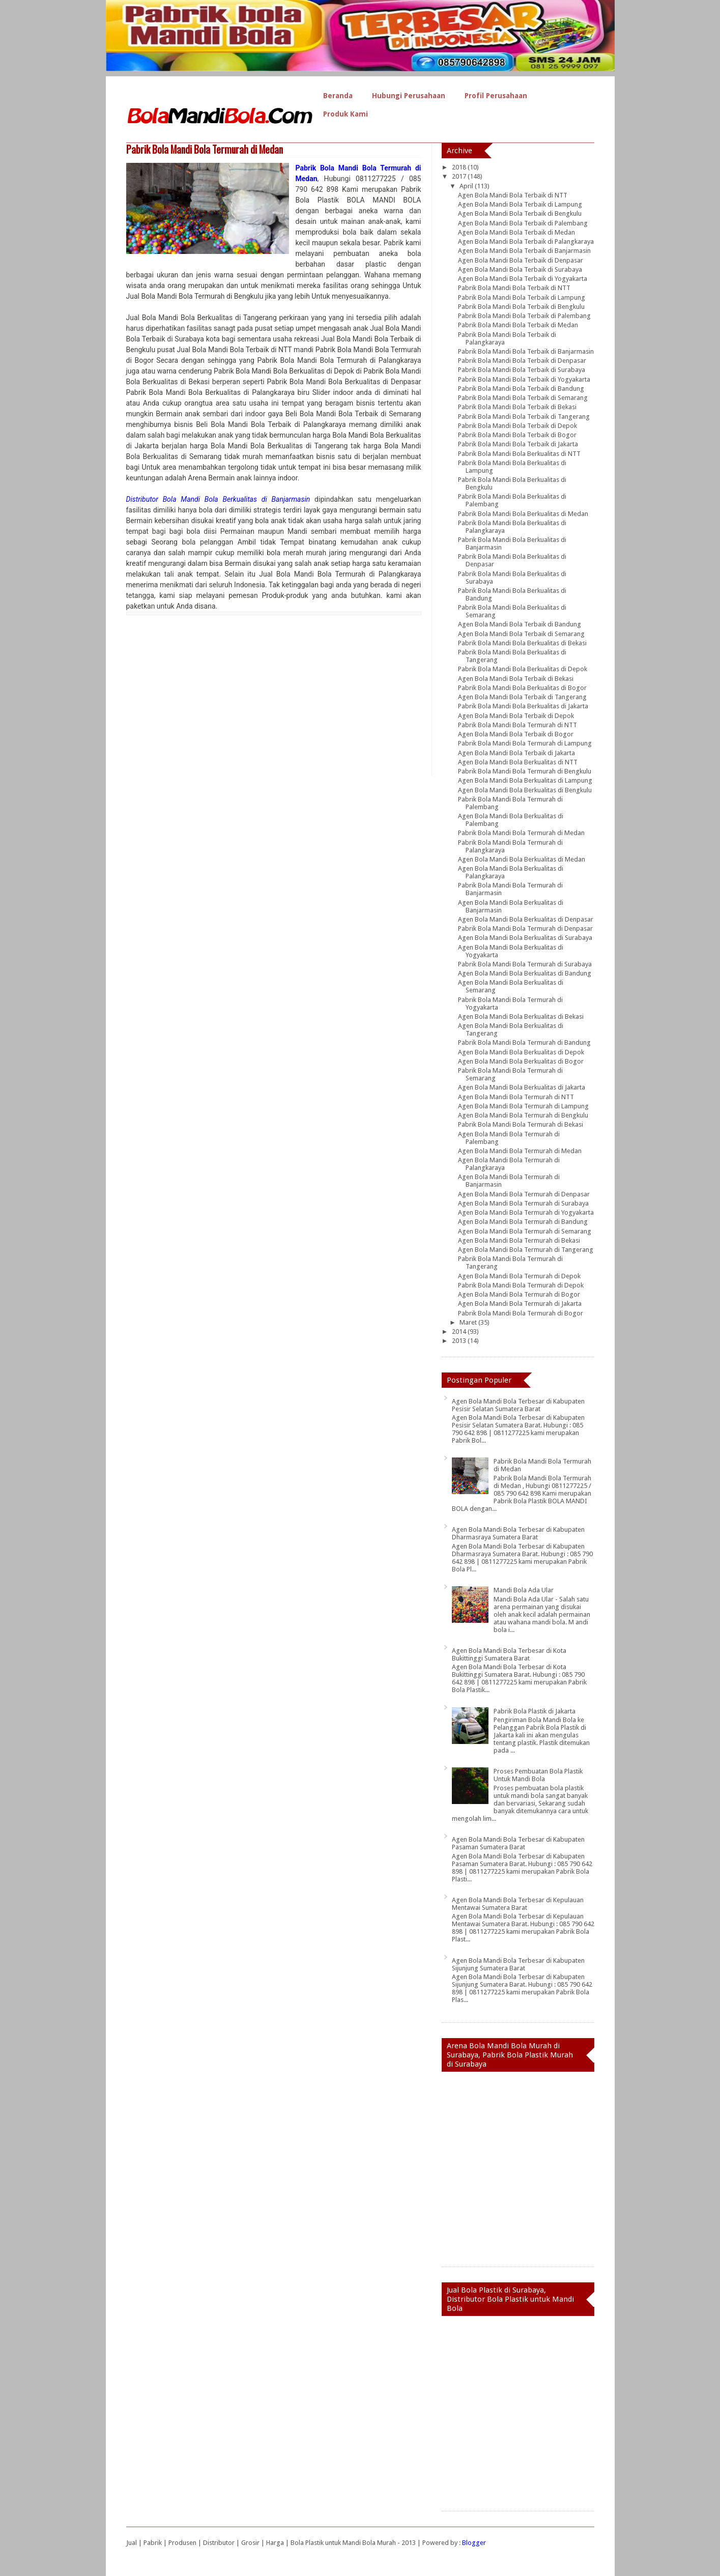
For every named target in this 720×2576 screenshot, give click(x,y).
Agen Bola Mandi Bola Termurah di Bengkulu (523, 1115)
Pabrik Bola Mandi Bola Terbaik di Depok (517, 426)
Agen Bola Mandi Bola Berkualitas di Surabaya (525, 937)
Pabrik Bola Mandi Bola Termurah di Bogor (520, 1313)
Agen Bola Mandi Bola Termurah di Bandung (523, 1221)
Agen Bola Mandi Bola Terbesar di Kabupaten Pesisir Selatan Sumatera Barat (518, 1405)
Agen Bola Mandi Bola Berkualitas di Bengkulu (525, 790)
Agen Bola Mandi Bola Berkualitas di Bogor (521, 1061)
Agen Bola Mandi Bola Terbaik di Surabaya (520, 269)
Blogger (474, 2542)
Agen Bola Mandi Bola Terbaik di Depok (516, 716)
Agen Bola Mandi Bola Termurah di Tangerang (525, 1249)
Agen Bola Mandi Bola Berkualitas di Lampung (525, 780)
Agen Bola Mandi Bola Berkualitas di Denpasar (525, 919)
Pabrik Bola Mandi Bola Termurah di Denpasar (525, 928)
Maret (468, 1322)
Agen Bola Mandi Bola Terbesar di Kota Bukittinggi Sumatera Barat (509, 1654)
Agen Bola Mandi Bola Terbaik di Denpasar (520, 260)
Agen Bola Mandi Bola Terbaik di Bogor (515, 734)
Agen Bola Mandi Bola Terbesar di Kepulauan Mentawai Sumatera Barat (518, 1903)
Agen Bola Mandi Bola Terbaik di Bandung (519, 624)
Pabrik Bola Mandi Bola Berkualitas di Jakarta (523, 706)
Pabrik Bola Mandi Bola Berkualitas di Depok (522, 669)
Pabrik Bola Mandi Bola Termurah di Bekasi (520, 1124)
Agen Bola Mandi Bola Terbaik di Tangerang (522, 697)
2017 (460, 176)
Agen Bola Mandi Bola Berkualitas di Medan (521, 859)
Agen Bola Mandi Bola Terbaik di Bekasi (515, 678)
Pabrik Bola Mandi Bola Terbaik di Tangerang (524, 416)
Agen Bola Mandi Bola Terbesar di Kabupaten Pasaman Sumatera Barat (518, 1843)
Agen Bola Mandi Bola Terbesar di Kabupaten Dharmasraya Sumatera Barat (518, 1533)
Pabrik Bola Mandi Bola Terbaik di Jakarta (518, 444)
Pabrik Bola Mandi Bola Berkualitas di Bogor (522, 688)
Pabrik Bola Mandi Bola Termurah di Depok (521, 1285)
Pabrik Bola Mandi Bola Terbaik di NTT (514, 288)
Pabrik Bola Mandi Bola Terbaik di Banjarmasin (526, 351)
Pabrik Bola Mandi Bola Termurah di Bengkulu (524, 771)
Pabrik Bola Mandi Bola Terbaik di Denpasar (522, 360)
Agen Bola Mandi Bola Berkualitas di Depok (521, 1052)
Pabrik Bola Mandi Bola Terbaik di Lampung (521, 297)
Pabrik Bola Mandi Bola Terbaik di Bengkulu (521, 306)
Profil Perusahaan (496, 96)
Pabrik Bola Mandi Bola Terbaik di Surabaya (521, 370)
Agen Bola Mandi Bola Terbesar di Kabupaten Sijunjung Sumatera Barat (518, 1964)
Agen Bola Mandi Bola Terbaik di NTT (512, 195)
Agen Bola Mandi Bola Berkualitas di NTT (518, 762)
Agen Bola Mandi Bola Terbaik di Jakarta (516, 753)
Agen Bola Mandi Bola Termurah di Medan (520, 1151)
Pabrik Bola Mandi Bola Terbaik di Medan (518, 325)
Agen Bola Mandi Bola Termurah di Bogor (519, 1294)
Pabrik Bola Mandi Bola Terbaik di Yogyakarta (524, 379)
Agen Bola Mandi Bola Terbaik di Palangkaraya (526, 241)
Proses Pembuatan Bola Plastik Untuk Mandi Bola (538, 1775)
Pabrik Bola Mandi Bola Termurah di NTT (517, 725)
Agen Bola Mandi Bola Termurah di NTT (516, 1097)
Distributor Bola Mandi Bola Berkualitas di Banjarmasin (218, 499)
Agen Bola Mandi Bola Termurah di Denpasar (524, 1194)
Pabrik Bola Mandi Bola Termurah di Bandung (524, 1042)
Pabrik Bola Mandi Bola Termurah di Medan (204, 149)
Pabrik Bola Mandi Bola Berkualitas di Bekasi (522, 643)
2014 (460, 1331)
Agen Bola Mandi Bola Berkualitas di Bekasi (521, 1016)
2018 (460, 167)
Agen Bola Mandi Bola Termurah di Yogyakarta (526, 1212)
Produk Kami (345, 114)
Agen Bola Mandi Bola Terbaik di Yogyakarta (522, 278)
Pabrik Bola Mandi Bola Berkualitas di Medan (523, 514)
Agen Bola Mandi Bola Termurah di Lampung (523, 1106)
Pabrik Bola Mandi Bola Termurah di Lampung (525, 743)
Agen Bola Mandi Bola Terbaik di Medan (516, 232)
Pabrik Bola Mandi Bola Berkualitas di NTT (519, 453)
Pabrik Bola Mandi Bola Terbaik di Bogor (517, 435)
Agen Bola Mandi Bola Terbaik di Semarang (521, 634)
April (467, 186)
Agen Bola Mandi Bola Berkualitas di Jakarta (521, 1087)
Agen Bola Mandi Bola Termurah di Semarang (524, 1231)
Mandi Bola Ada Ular (524, 1590)
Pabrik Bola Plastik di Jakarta (534, 1711)
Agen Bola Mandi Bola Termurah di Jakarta (520, 1303)
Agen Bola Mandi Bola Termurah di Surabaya (523, 1203)
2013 (460, 1340)
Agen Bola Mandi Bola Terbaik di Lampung (520, 204)
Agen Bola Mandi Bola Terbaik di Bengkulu (520, 213)
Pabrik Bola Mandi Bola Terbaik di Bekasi (517, 407)
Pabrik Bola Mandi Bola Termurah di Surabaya (525, 964)
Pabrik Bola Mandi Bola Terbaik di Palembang (524, 316)
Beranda (338, 96)
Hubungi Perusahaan (408, 96)
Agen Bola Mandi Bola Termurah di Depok (519, 1276)
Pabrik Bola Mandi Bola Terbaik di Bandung (521, 388)
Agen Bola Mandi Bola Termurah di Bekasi (519, 1240)
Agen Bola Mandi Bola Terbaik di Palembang (523, 223)
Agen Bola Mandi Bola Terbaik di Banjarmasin (524, 250)
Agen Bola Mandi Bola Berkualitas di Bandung (524, 973)
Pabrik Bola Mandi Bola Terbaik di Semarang (523, 398)
